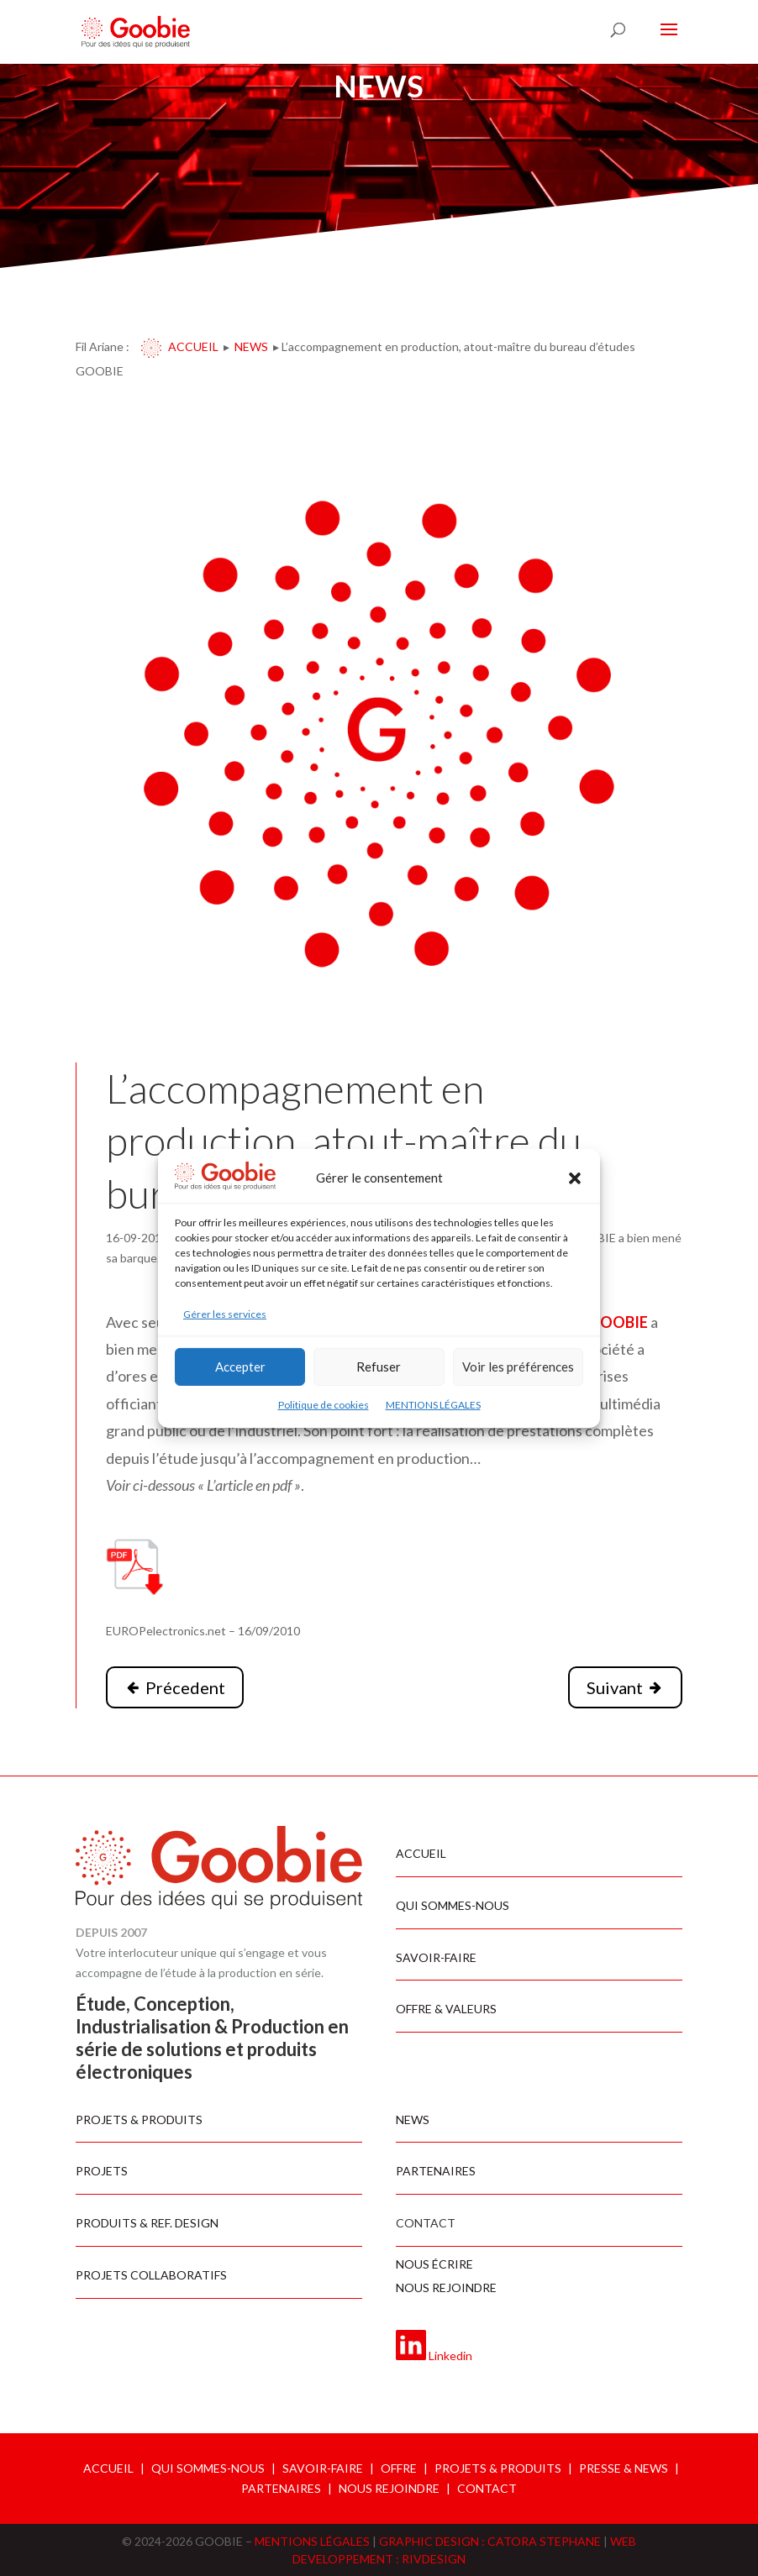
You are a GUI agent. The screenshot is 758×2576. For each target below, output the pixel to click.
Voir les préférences (518, 1366)
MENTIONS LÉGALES (433, 1404)
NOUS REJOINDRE (389, 2488)
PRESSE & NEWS (623, 2468)
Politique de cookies (323, 1404)
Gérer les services (224, 1314)
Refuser (378, 1366)
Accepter (240, 1366)
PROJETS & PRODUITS (497, 2468)
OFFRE (399, 2468)
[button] (574, 1178)
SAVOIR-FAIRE (322, 2468)
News (251, 346)
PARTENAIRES (281, 2488)
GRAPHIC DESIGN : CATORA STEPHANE (491, 2541)
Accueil (193, 346)
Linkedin (450, 2355)
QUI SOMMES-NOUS (208, 2468)
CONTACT (487, 2488)
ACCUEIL (108, 2468)
